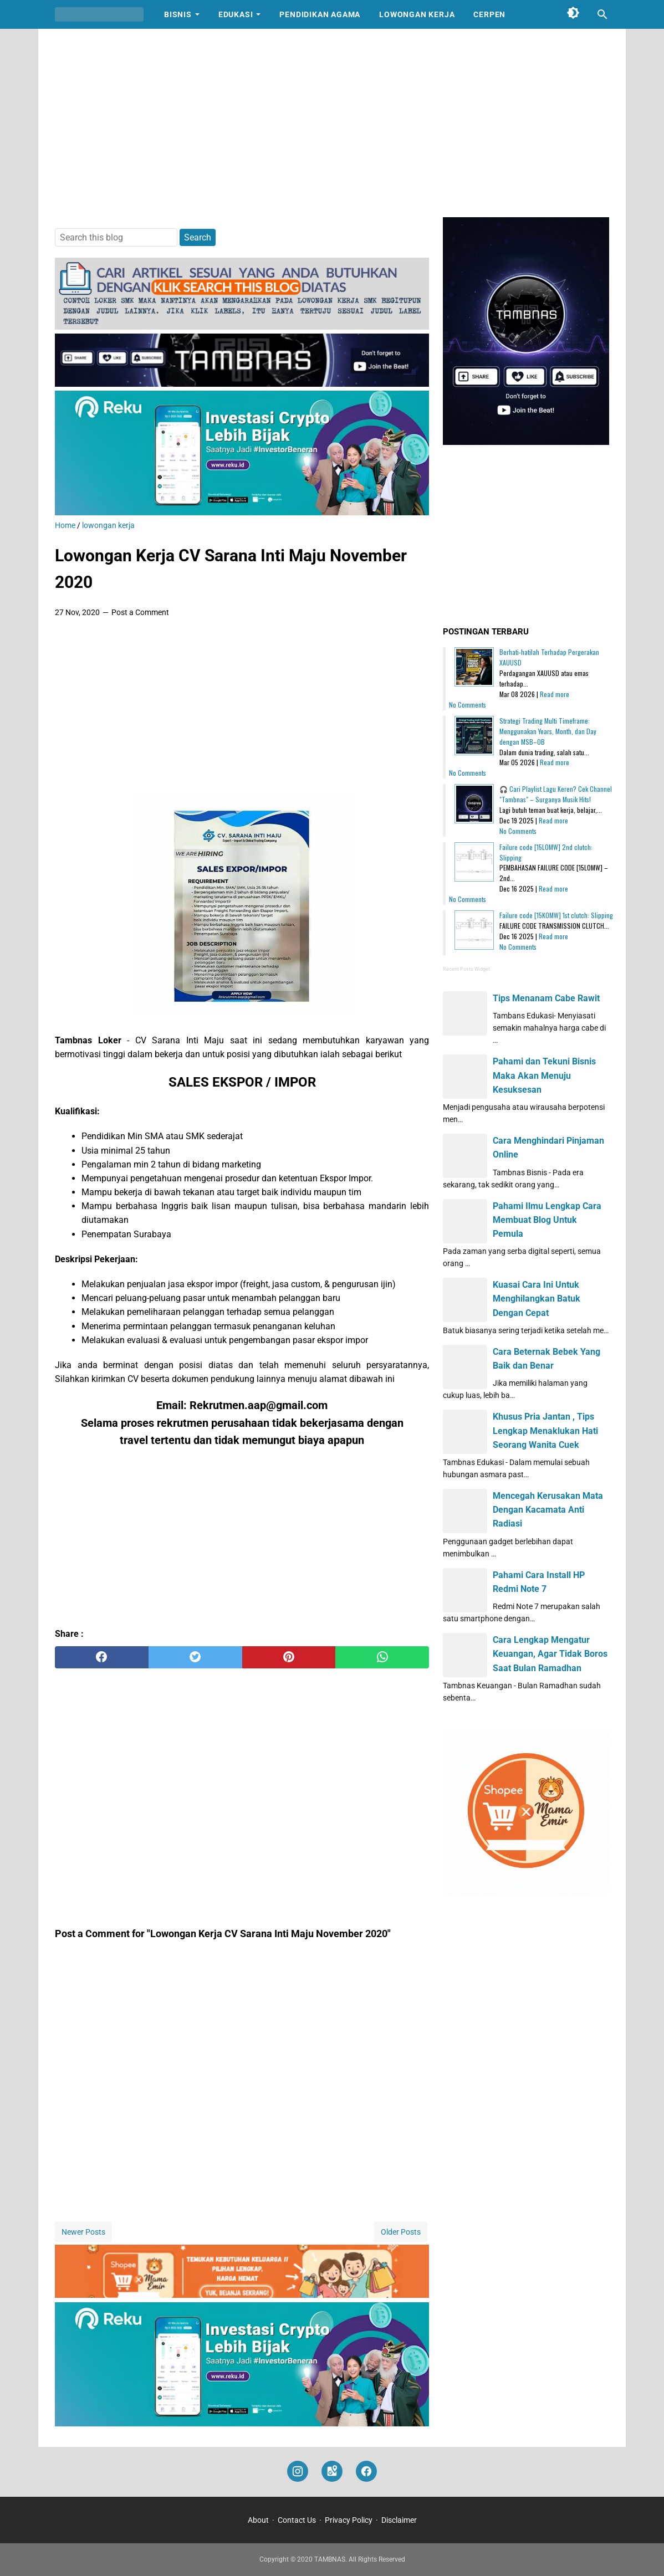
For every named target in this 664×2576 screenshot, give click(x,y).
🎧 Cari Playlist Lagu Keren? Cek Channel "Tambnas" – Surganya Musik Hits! (555, 794)
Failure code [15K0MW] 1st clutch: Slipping (556, 915)
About (258, 2520)
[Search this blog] (602, 14)
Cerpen (489, 14)
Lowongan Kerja (416, 14)
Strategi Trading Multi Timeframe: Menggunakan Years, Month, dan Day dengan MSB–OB (547, 731)
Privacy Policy (348, 2520)
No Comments (467, 704)
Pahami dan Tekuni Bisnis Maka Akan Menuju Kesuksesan (544, 1075)
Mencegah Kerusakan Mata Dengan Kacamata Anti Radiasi (548, 1510)
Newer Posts (83, 2231)
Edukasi (235, 14)
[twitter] (195, 1657)
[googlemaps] (332, 2471)
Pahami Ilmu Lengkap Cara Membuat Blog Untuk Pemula (547, 1220)
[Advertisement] (332, 123)
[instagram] (297, 2471)
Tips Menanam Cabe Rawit (546, 998)
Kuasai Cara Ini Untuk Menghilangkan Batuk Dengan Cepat (536, 1298)
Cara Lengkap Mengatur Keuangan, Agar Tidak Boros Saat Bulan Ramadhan (550, 1654)
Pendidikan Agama (319, 14)
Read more (554, 694)
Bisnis (178, 14)
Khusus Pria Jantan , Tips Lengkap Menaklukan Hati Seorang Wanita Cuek (545, 1430)
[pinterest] (289, 1657)
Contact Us (297, 2520)
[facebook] (102, 1657)
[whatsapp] (382, 1657)
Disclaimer (399, 2520)
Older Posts (401, 2231)
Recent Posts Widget (466, 969)
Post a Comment (140, 612)
